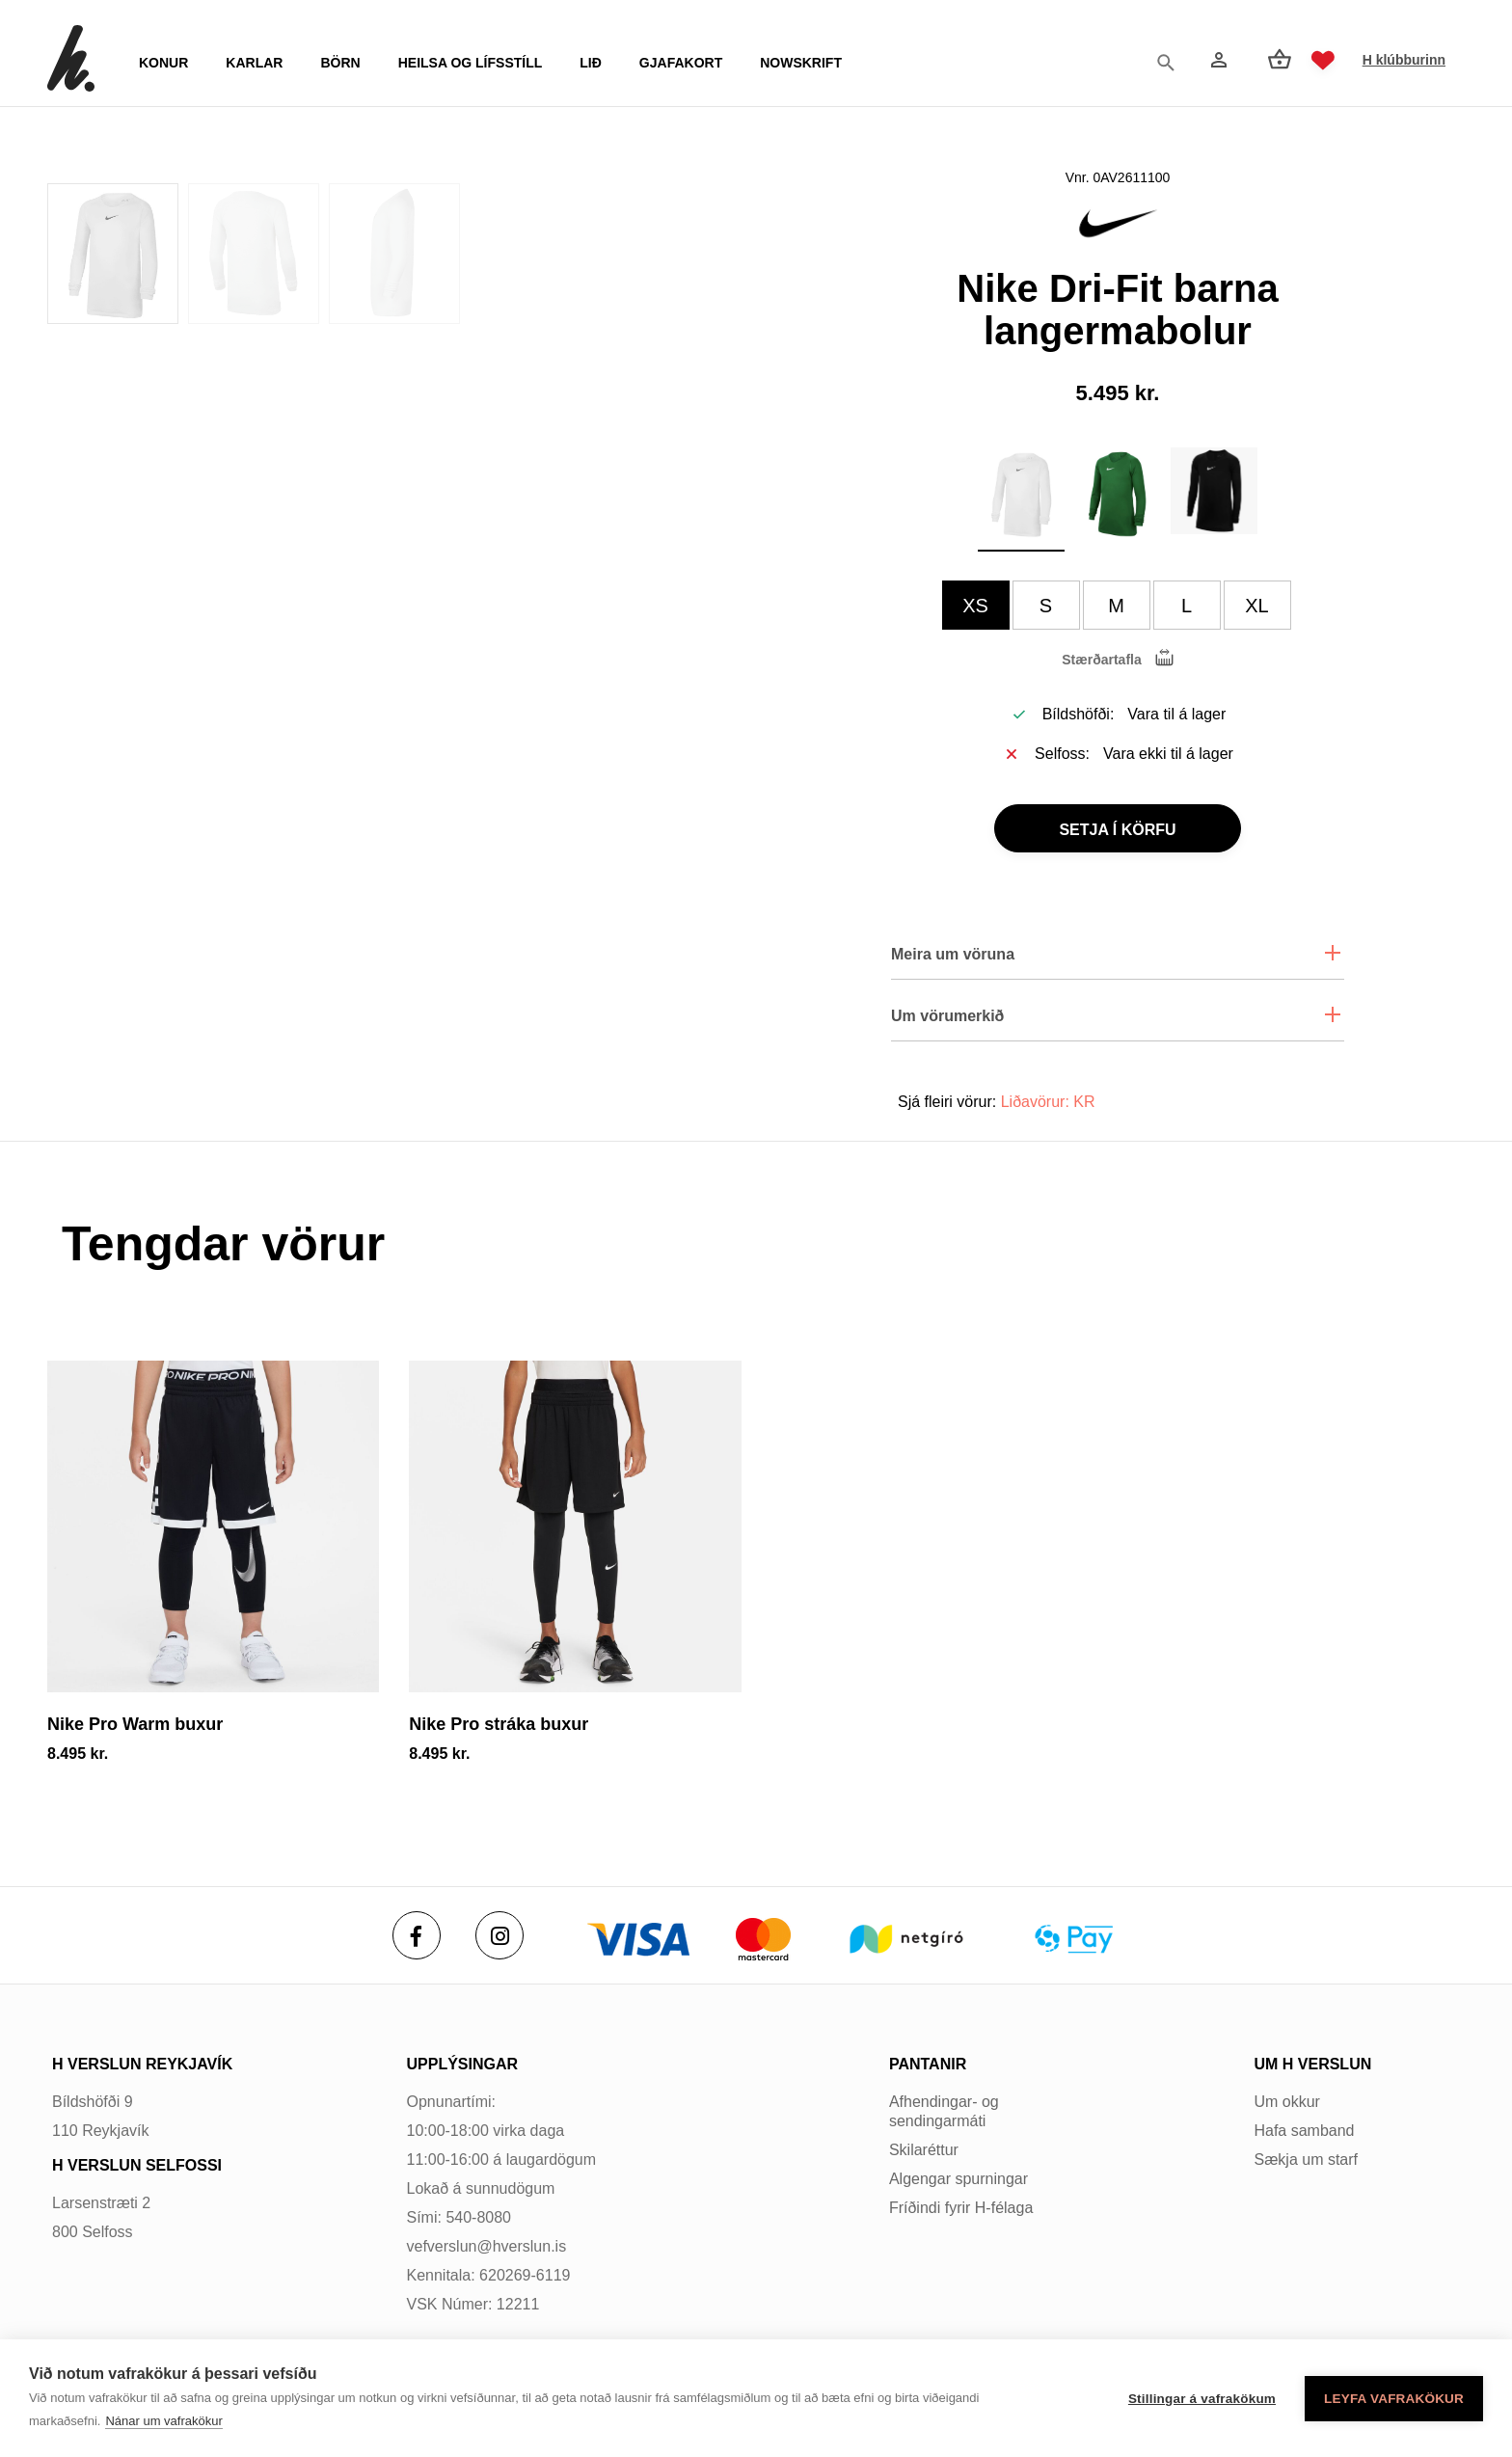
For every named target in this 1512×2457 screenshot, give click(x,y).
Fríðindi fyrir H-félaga (961, 2208)
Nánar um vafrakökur (163, 2421)
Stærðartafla (1101, 659)
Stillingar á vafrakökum (1202, 2398)
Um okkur (1286, 2101)
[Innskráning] (1217, 60)
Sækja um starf (1306, 2159)
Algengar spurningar (958, 2179)
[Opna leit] (1171, 61)
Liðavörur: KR (1048, 1102)
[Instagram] (499, 1935)
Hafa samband (1304, 2130)
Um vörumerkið (947, 1016)
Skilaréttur (923, 2150)
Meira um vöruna (952, 954)
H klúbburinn (1404, 60)
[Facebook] (416, 1935)
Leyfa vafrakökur (1394, 2398)
